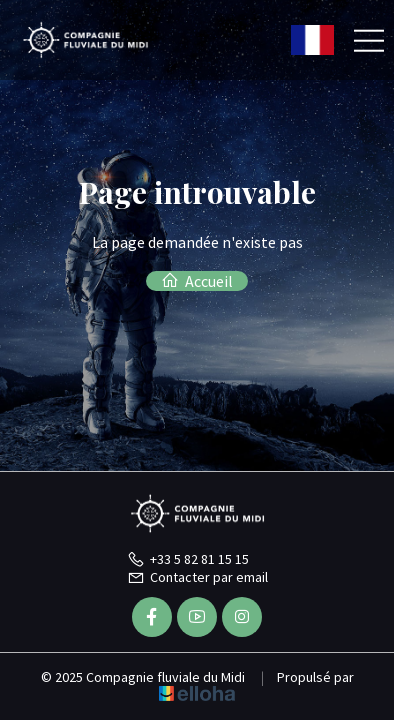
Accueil (197, 281)
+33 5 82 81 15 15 (188, 559)
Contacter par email (197, 577)
